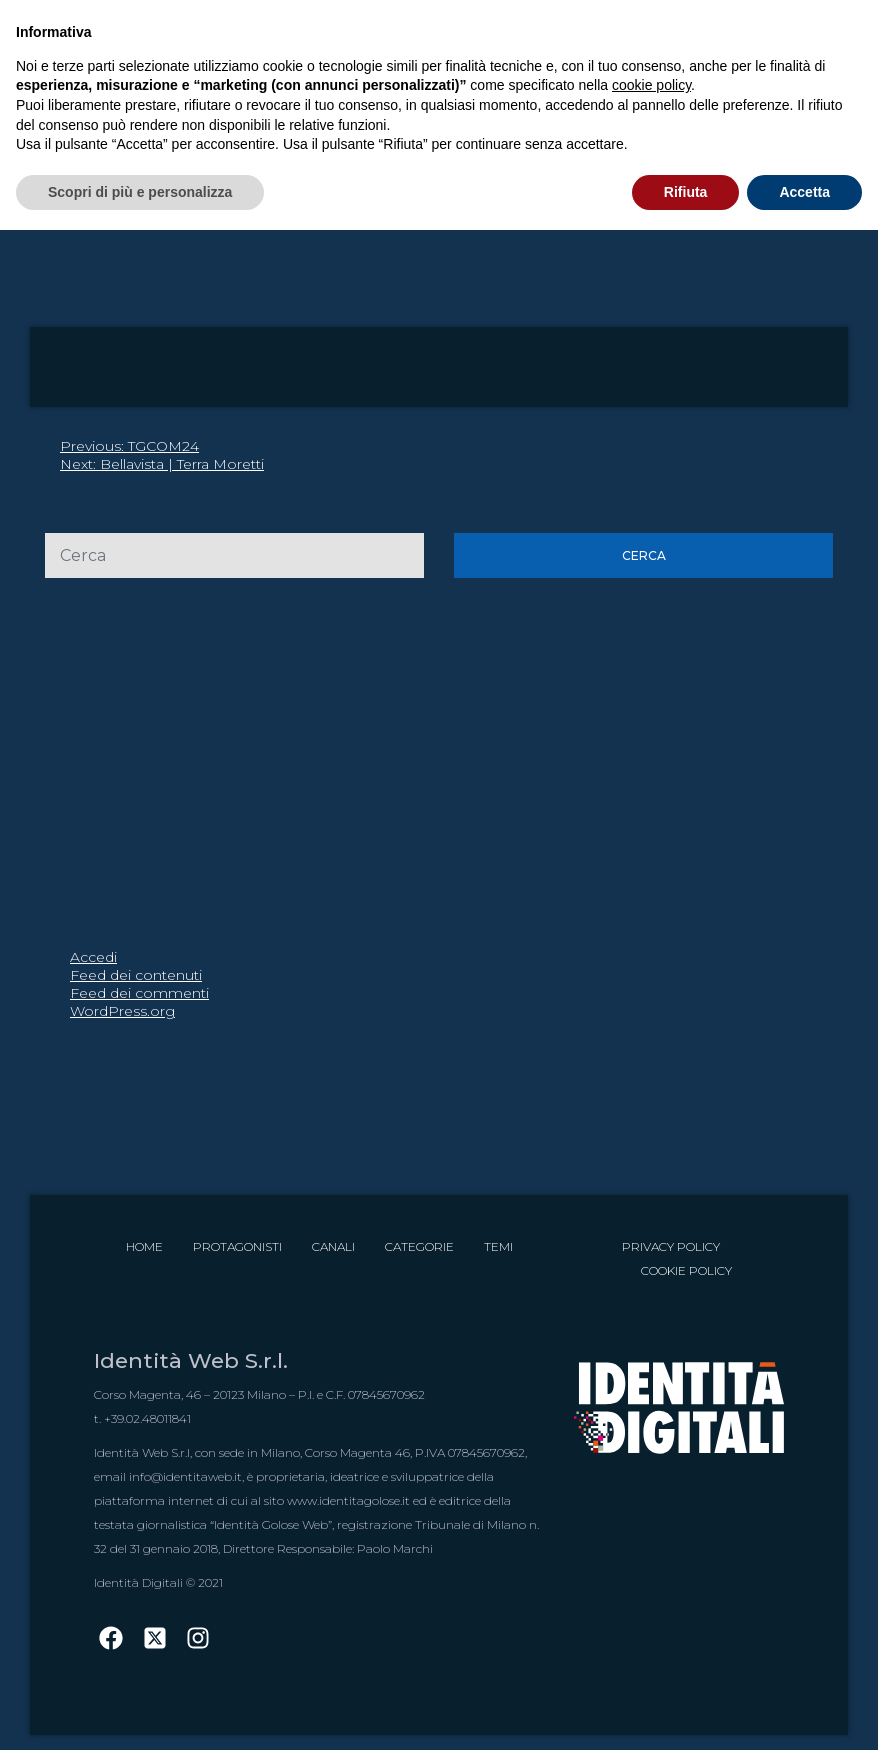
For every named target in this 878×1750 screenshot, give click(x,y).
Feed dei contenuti (136, 975)
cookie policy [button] (651, 85)
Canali (333, 1246)
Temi (498, 1246)
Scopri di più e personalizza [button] (140, 192)
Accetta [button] (804, 192)
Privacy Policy (671, 1246)
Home (144, 1246)
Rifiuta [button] (686, 192)
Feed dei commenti (139, 993)
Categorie (419, 1246)
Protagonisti (237, 1246)
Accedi (93, 957)
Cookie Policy (686, 1270)
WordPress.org (122, 1011)
